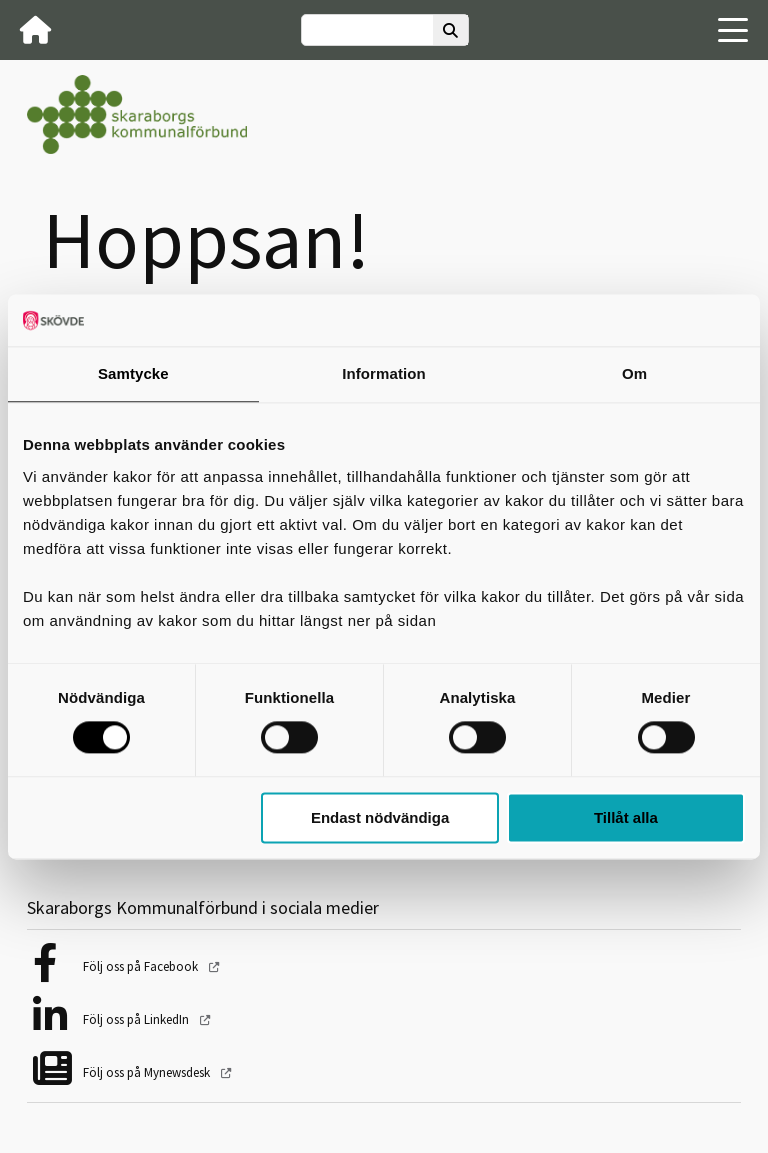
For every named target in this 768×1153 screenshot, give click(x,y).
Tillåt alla (626, 817)
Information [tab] (384, 373)
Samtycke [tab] (133, 373)
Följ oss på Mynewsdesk (148, 1072)
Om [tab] (634, 373)
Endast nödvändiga (380, 817)
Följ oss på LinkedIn (137, 1019)
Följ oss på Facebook (142, 966)
